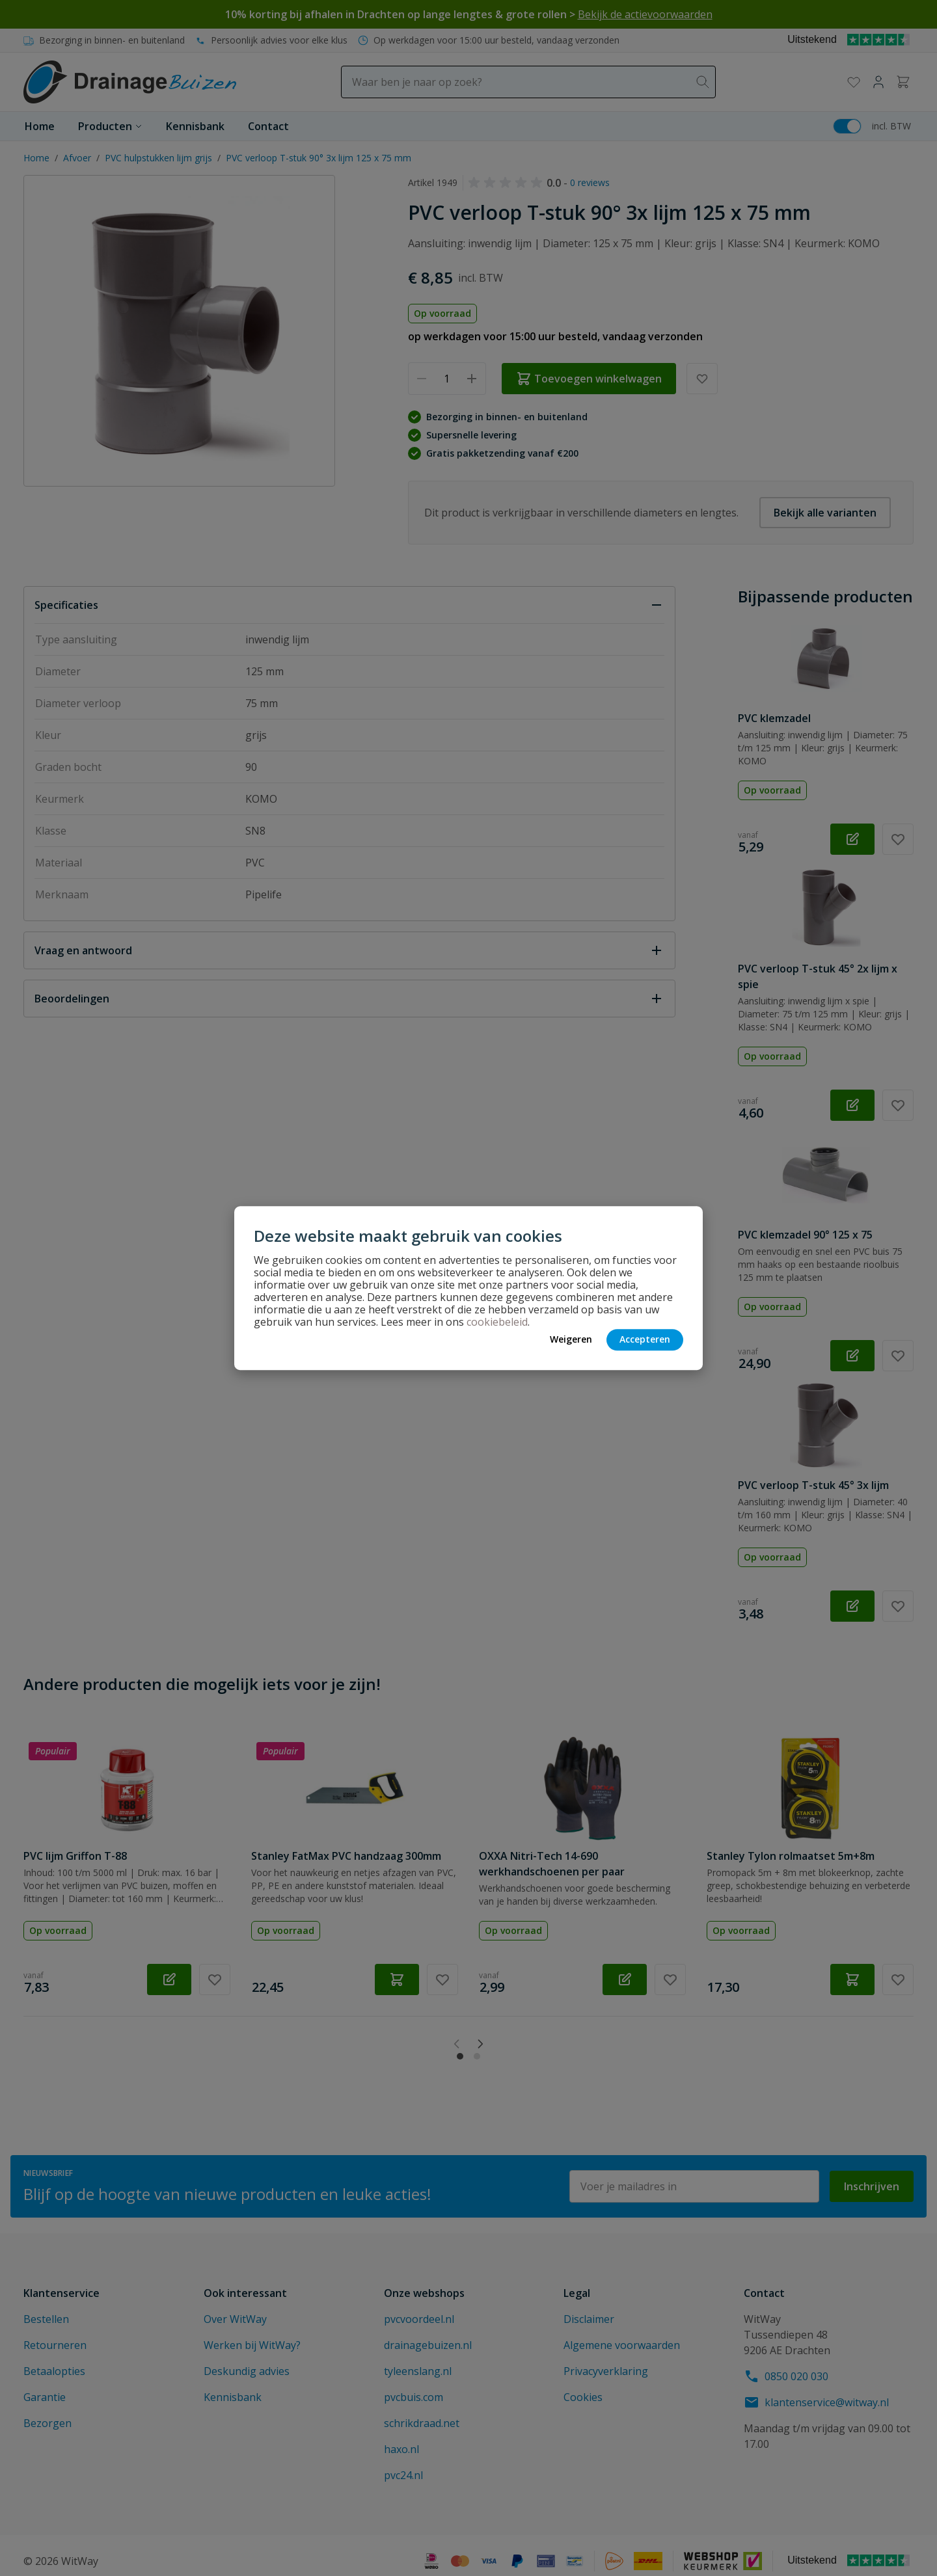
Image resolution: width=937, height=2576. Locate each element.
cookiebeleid (497, 1322)
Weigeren (571, 1339)
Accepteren (644, 1339)
